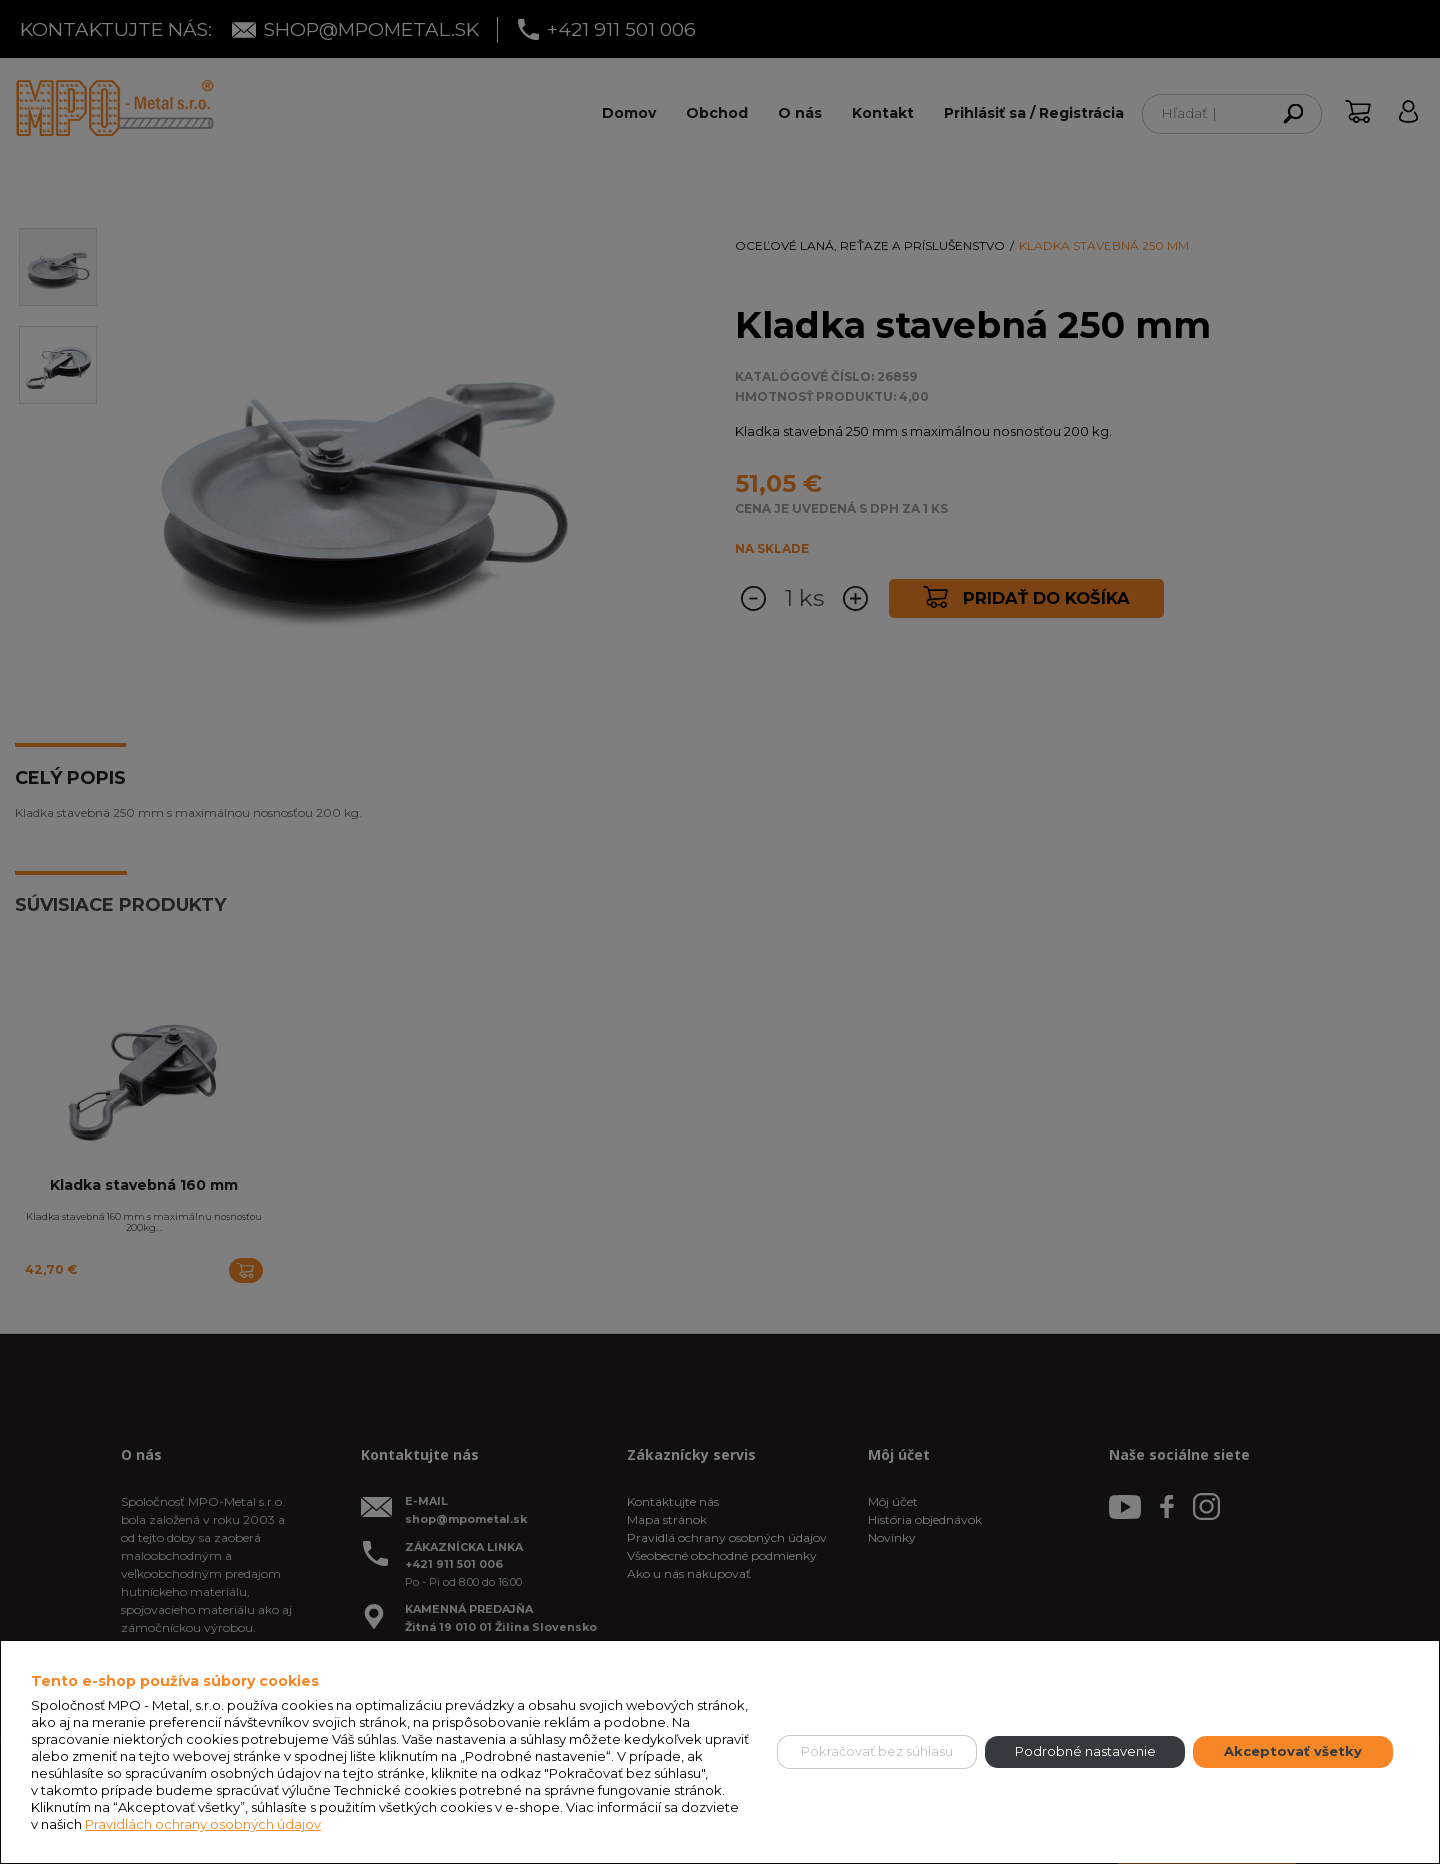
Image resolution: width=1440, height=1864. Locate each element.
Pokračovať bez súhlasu (877, 1751)
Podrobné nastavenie (1085, 1751)
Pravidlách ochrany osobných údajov (203, 1824)
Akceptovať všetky (1293, 1751)
